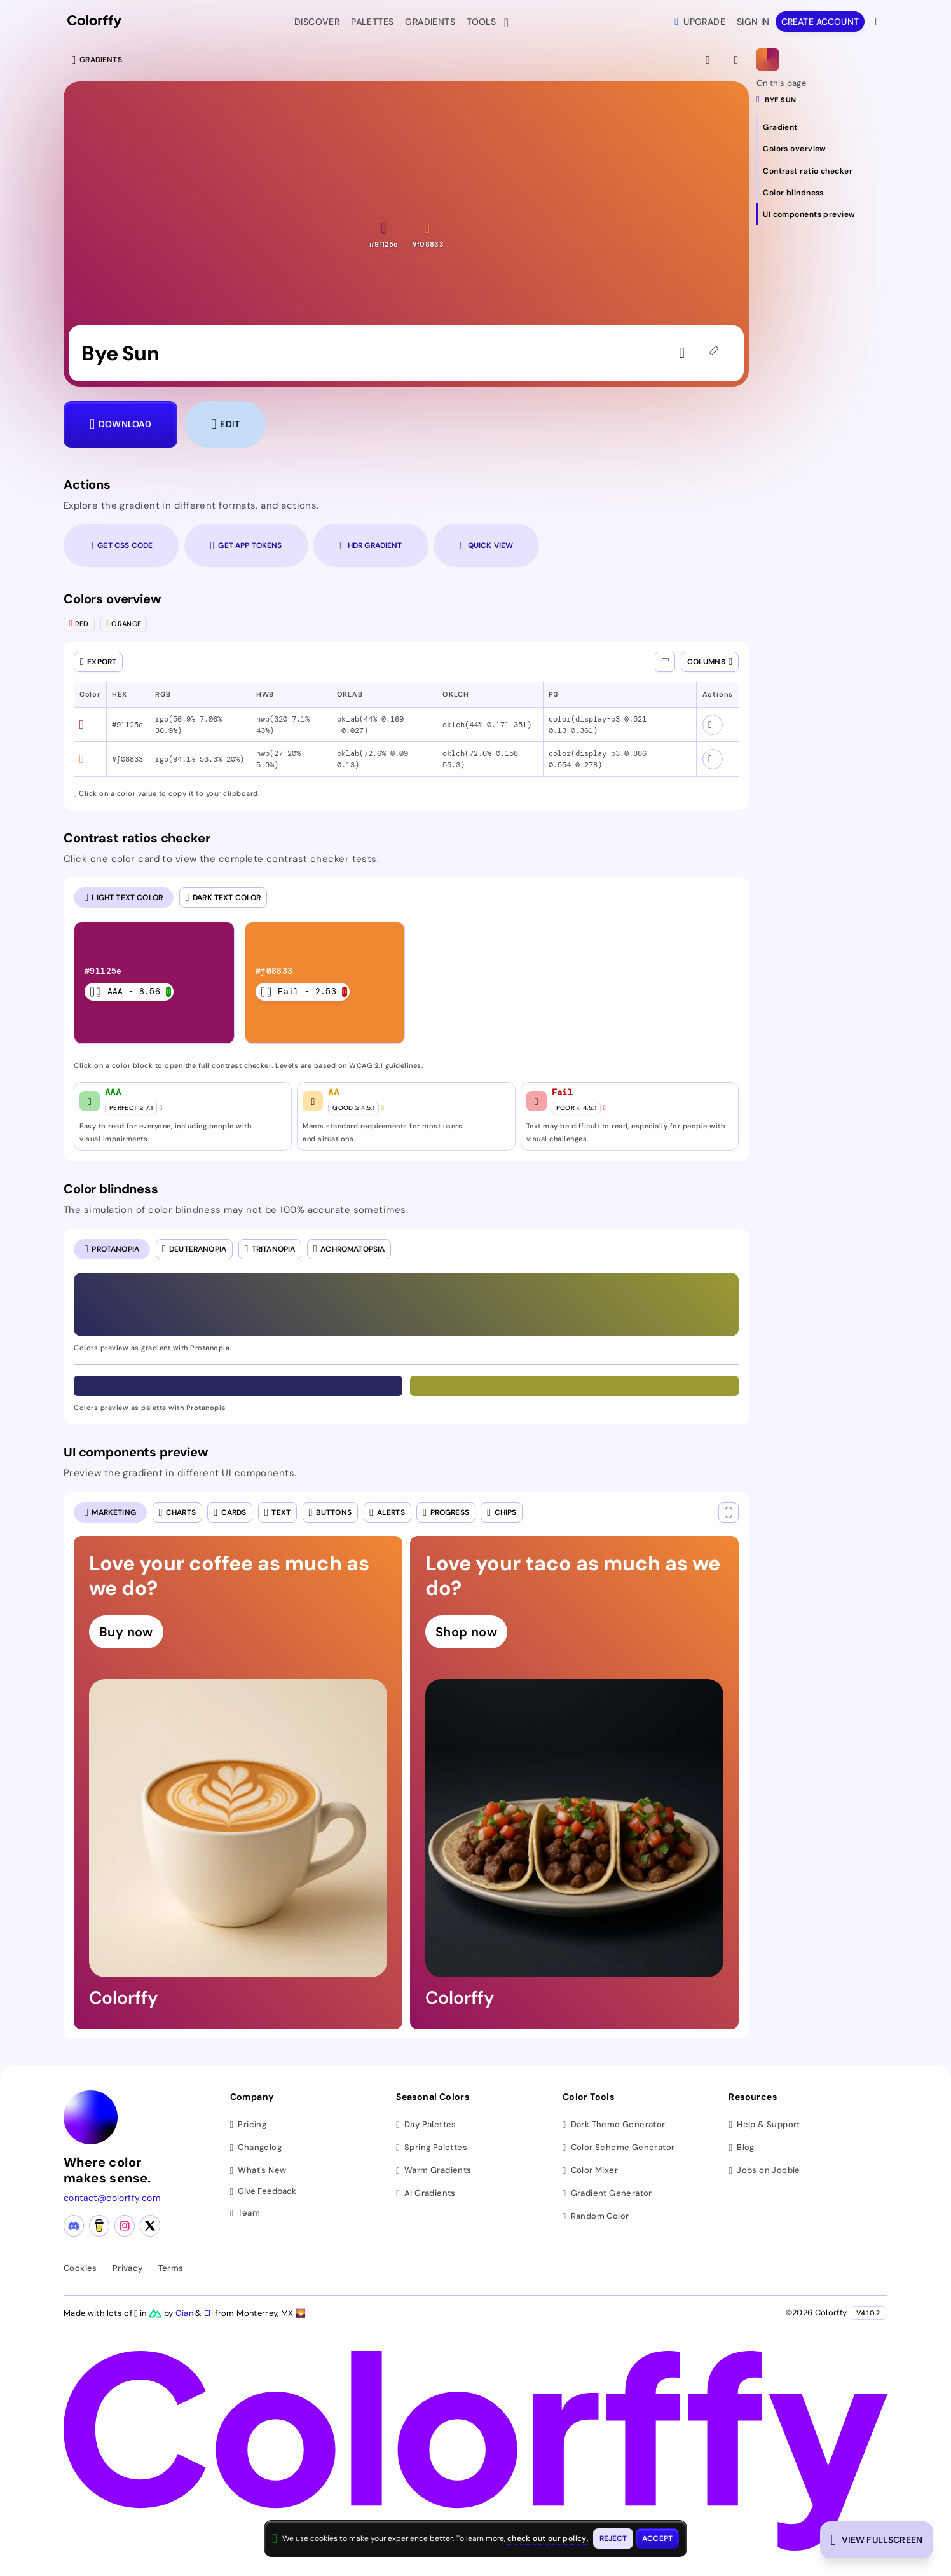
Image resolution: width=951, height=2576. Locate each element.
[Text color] (728, 1512)
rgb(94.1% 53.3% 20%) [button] (199, 759)
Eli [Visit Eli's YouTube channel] (209, 2313)
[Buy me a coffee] (99, 2226)
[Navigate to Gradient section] (821, 127)
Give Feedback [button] (263, 2191)
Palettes (372, 21)
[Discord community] (74, 2226)
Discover (316, 21)
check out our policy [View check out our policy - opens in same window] (547, 2538)
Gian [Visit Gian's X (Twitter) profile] (185, 2313)
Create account (820, 21)
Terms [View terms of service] (171, 2268)
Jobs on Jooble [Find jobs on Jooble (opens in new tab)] (764, 2170)
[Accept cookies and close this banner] (657, 2538)
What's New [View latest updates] (258, 2170)
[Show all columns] (665, 662)
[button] (383, 234)
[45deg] (716, 353)
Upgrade (699, 21)
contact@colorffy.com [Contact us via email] (112, 2197)
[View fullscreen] (708, 59)
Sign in (753, 21)
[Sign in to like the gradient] (685, 353)
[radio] (124, 897)
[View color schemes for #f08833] (712, 759)
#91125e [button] (127, 725)
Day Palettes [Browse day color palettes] (426, 2124)
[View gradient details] (737, 59)
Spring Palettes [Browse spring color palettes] (431, 2147)
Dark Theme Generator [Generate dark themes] (614, 2124)
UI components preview (136, 1452)
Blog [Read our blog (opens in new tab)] (741, 2147)
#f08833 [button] (127, 759)
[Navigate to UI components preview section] (821, 214)
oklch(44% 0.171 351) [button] (486, 725)
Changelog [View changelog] (256, 2147)
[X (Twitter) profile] (150, 2226)
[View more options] (876, 21)
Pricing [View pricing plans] (248, 2124)
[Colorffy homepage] (94, 22)
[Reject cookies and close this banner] (613, 2538)
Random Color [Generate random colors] (596, 2215)
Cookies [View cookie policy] (80, 2268)
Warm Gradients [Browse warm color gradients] (433, 2170)
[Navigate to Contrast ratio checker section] (821, 170)
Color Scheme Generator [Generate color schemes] (619, 2147)
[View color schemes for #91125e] (712, 725)
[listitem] (155, 983)
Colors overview (112, 598)
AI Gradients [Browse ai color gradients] (426, 2193)
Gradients (430, 21)
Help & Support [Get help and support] (764, 2124)
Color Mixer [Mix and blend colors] (590, 2170)
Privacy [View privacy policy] (128, 2268)
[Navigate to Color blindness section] (821, 192)
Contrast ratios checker (137, 838)
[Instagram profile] (124, 2226)
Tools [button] (484, 23)
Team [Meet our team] (245, 2212)
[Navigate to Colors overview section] (821, 149)
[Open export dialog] (98, 662)
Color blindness (111, 1189)
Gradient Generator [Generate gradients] (607, 2193)
